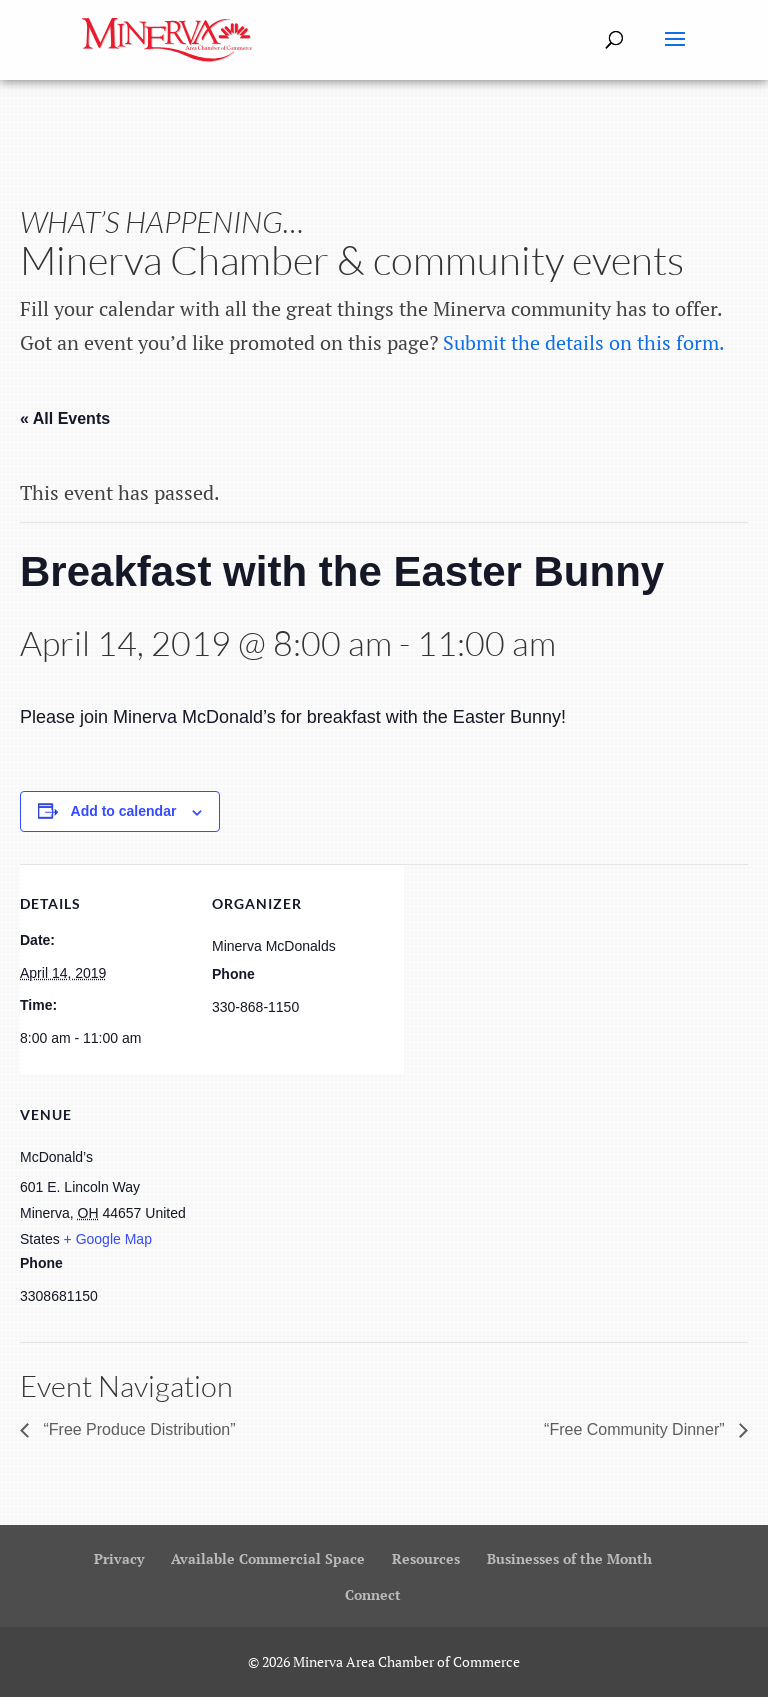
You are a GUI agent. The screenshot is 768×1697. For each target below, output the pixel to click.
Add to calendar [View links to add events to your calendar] (124, 811)
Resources (426, 1558)
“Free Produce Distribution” (137, 1429)
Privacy (119, 1558)
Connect (373, 1594)
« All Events (65, 418)
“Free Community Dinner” (636, 1429)
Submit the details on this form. (584, 342)
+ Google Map (108, 1239)
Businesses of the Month (569, 1558)
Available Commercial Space (268, 1558)
